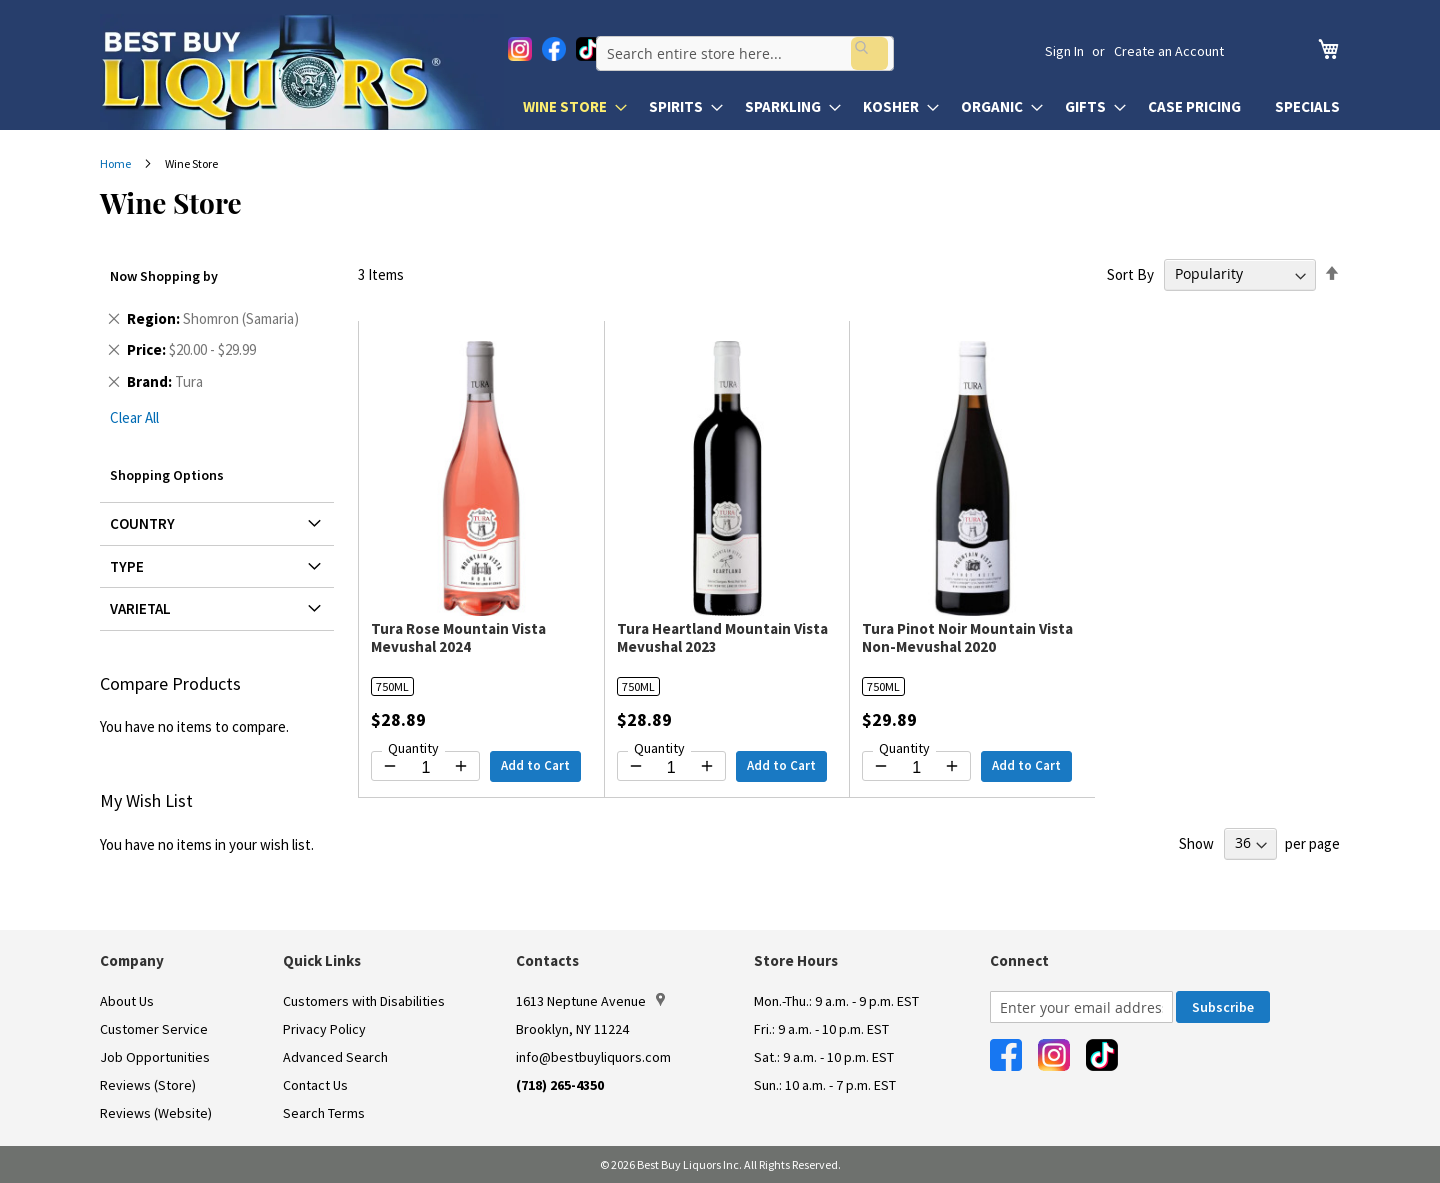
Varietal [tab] (140, 608)
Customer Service (154, 1029)
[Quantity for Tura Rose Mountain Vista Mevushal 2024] (425, 768)
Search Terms (324, 1113)
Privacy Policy (324, 1029)
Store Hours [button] (796, 960)
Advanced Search (335, 1057)
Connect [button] (1019, 960)
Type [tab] (127, 566)
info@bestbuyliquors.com (593, 1057)
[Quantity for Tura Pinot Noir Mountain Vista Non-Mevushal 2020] (916, 768)
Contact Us (315, 1085)
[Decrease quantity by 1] (390, 766)
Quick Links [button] (322, 960)
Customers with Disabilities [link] (364, 1001)
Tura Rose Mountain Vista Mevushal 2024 (458, 637)
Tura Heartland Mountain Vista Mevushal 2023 (722, 637)
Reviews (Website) (156, 1113)
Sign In (1064, 51)
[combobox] (786, 51)
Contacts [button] (547, 960)
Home (116, 163)
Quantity (413, 748)
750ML (392, 686)
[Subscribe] (1223, 1007)
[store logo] (302, 72)
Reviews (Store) (148, 1085)
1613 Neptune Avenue (590, 1001)
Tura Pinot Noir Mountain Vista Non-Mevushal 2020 (967, 637)
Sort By (1130, 273)
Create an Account (1169, 51)
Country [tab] (142, 523)
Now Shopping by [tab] (164, 276)
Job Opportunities (155, 1057)
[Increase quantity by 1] (461, 766)
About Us (127, 1001)
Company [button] (132, 960)
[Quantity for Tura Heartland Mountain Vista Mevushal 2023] (671, 768)
